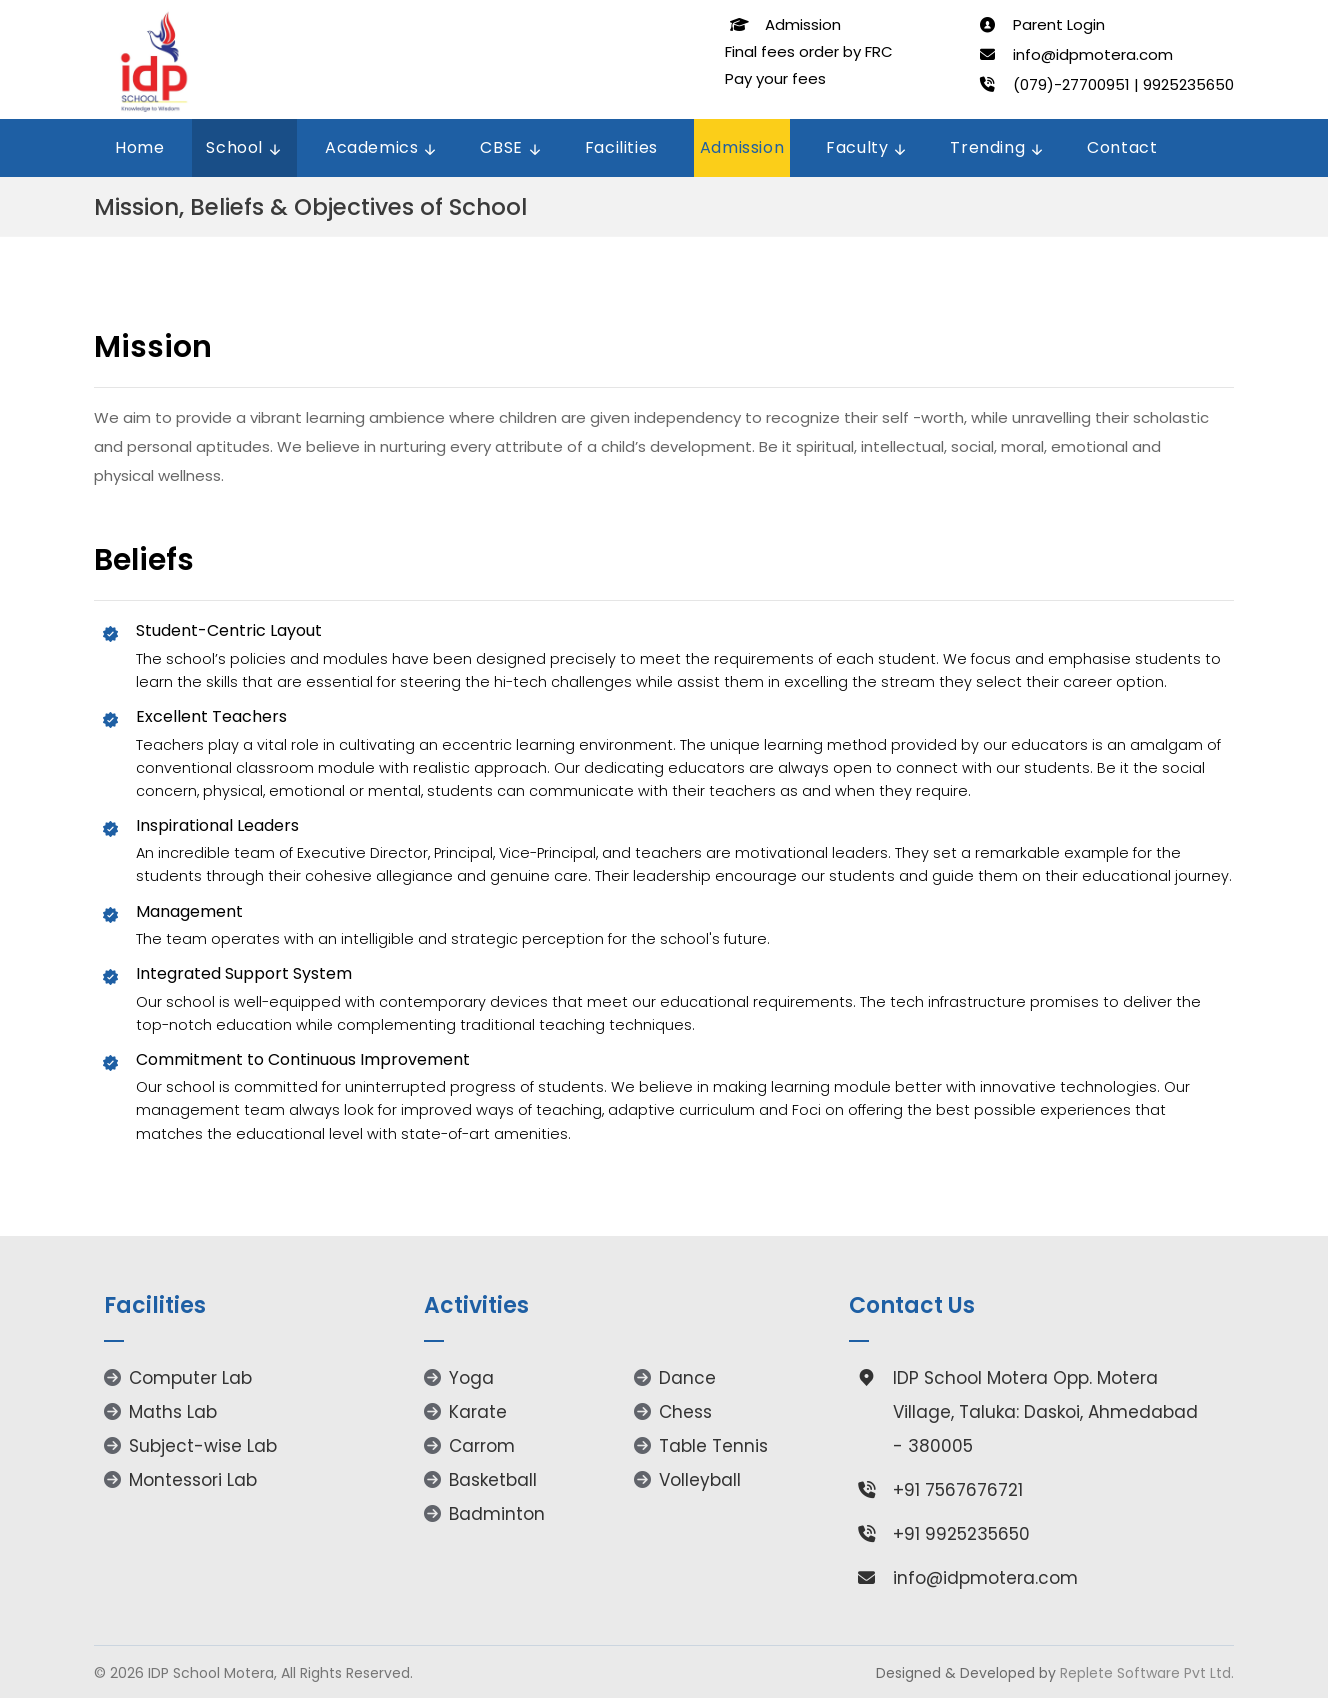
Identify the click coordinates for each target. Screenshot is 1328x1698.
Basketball (480, 1480)
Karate (465, 1412)
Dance (675, 1378)
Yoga (459, 1378)
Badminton (484, 1514)
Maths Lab (160, 1412)
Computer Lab (178, 1378)
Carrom (469, 1446)
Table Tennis (701, 1446)
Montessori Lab (180, 1480)
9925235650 (1188, 84)
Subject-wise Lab (190, 1446)
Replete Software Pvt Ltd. (1147, 1673)
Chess (673, 1412)
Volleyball (687, 1480)
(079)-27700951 (1071, 84)
